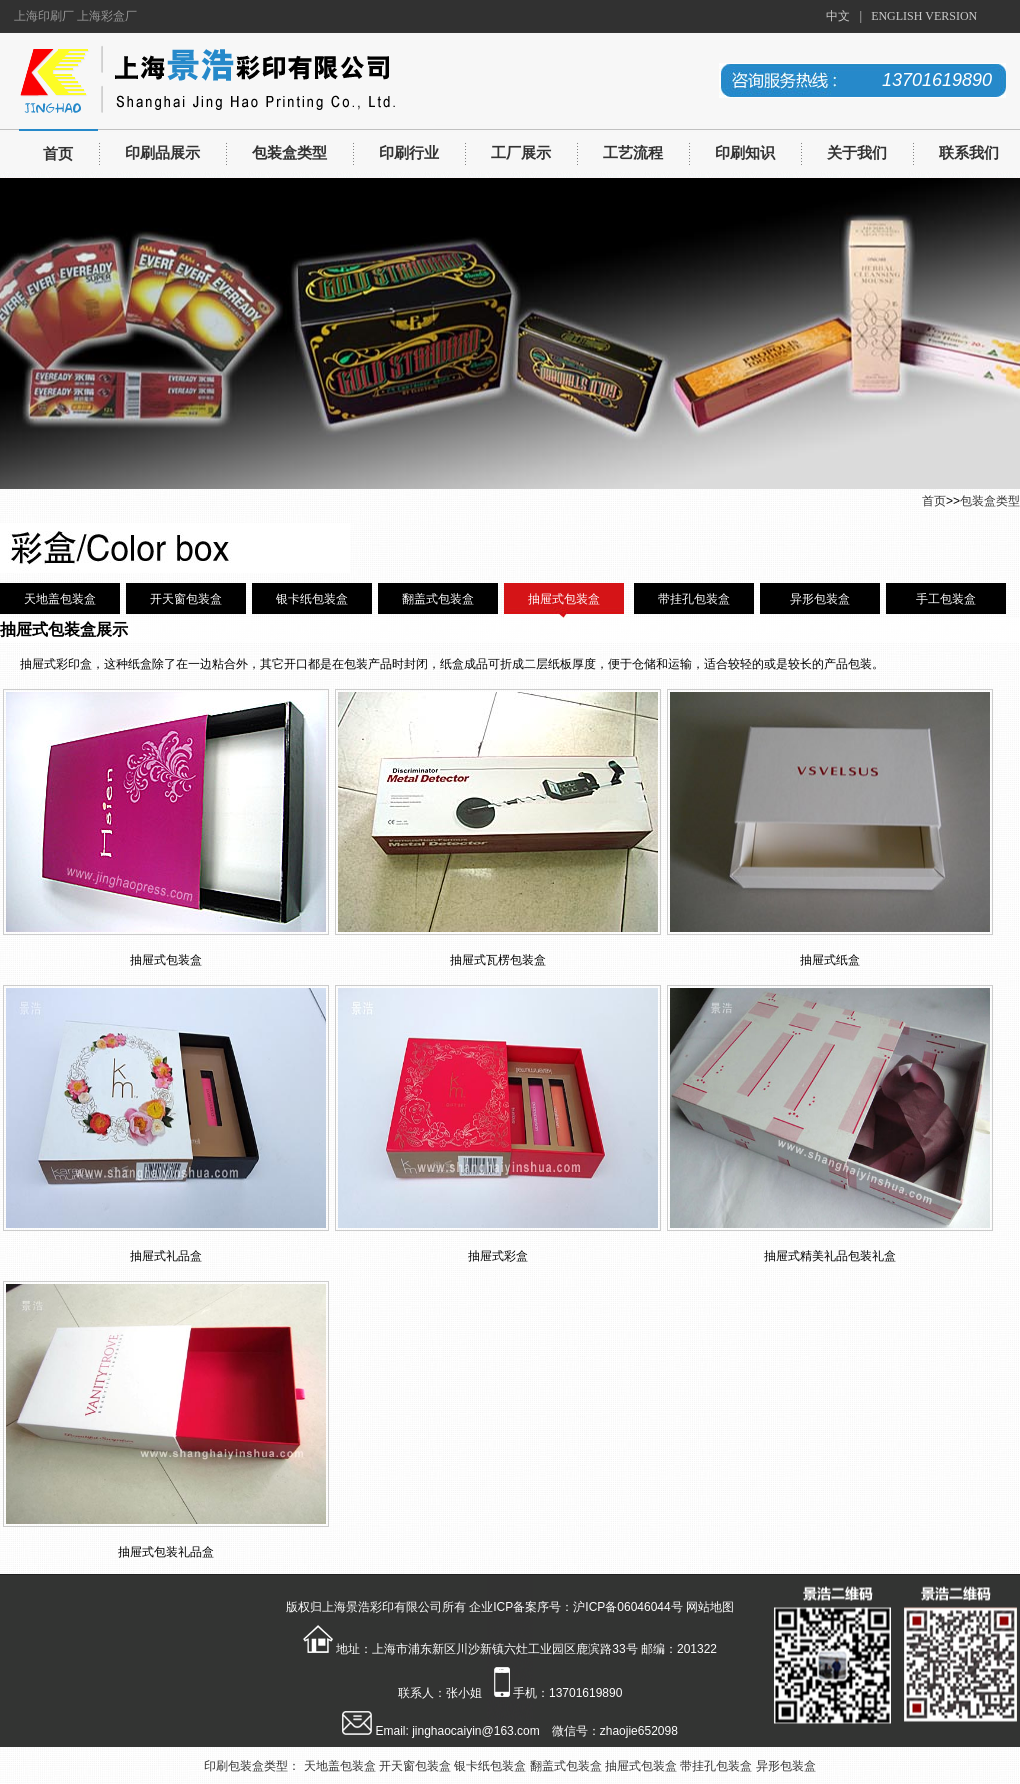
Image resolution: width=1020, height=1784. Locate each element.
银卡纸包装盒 (312, 599)
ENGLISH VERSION (924, 16)
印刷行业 (409, 153)
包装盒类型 (289, 153)
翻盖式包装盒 (438, 599)
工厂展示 (521, 153)
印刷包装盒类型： (252, 1766)
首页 (58, 154)
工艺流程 (633, 153)
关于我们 (857, 153)
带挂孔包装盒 (694, 599)
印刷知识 (745, 153)
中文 (838, 16)
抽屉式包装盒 (564, 599)
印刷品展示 (162, 153)
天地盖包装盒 (60, 599)
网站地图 (710, 1607)
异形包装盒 (820, 599)
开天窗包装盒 (186, 599)
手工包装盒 (946, 599)
